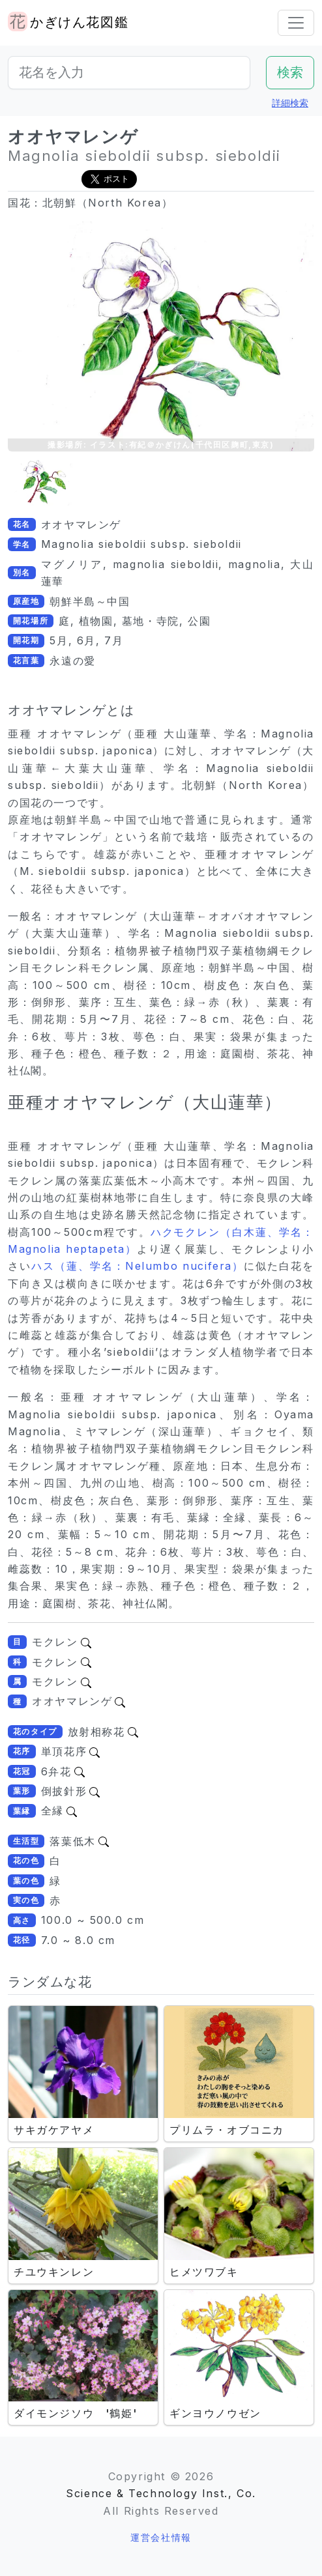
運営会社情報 (161, 2537)
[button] (40, 481)
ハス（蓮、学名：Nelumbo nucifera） (137, 1265)
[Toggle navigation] (296, 23)
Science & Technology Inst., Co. (161, 2493)
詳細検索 (290, 102)
